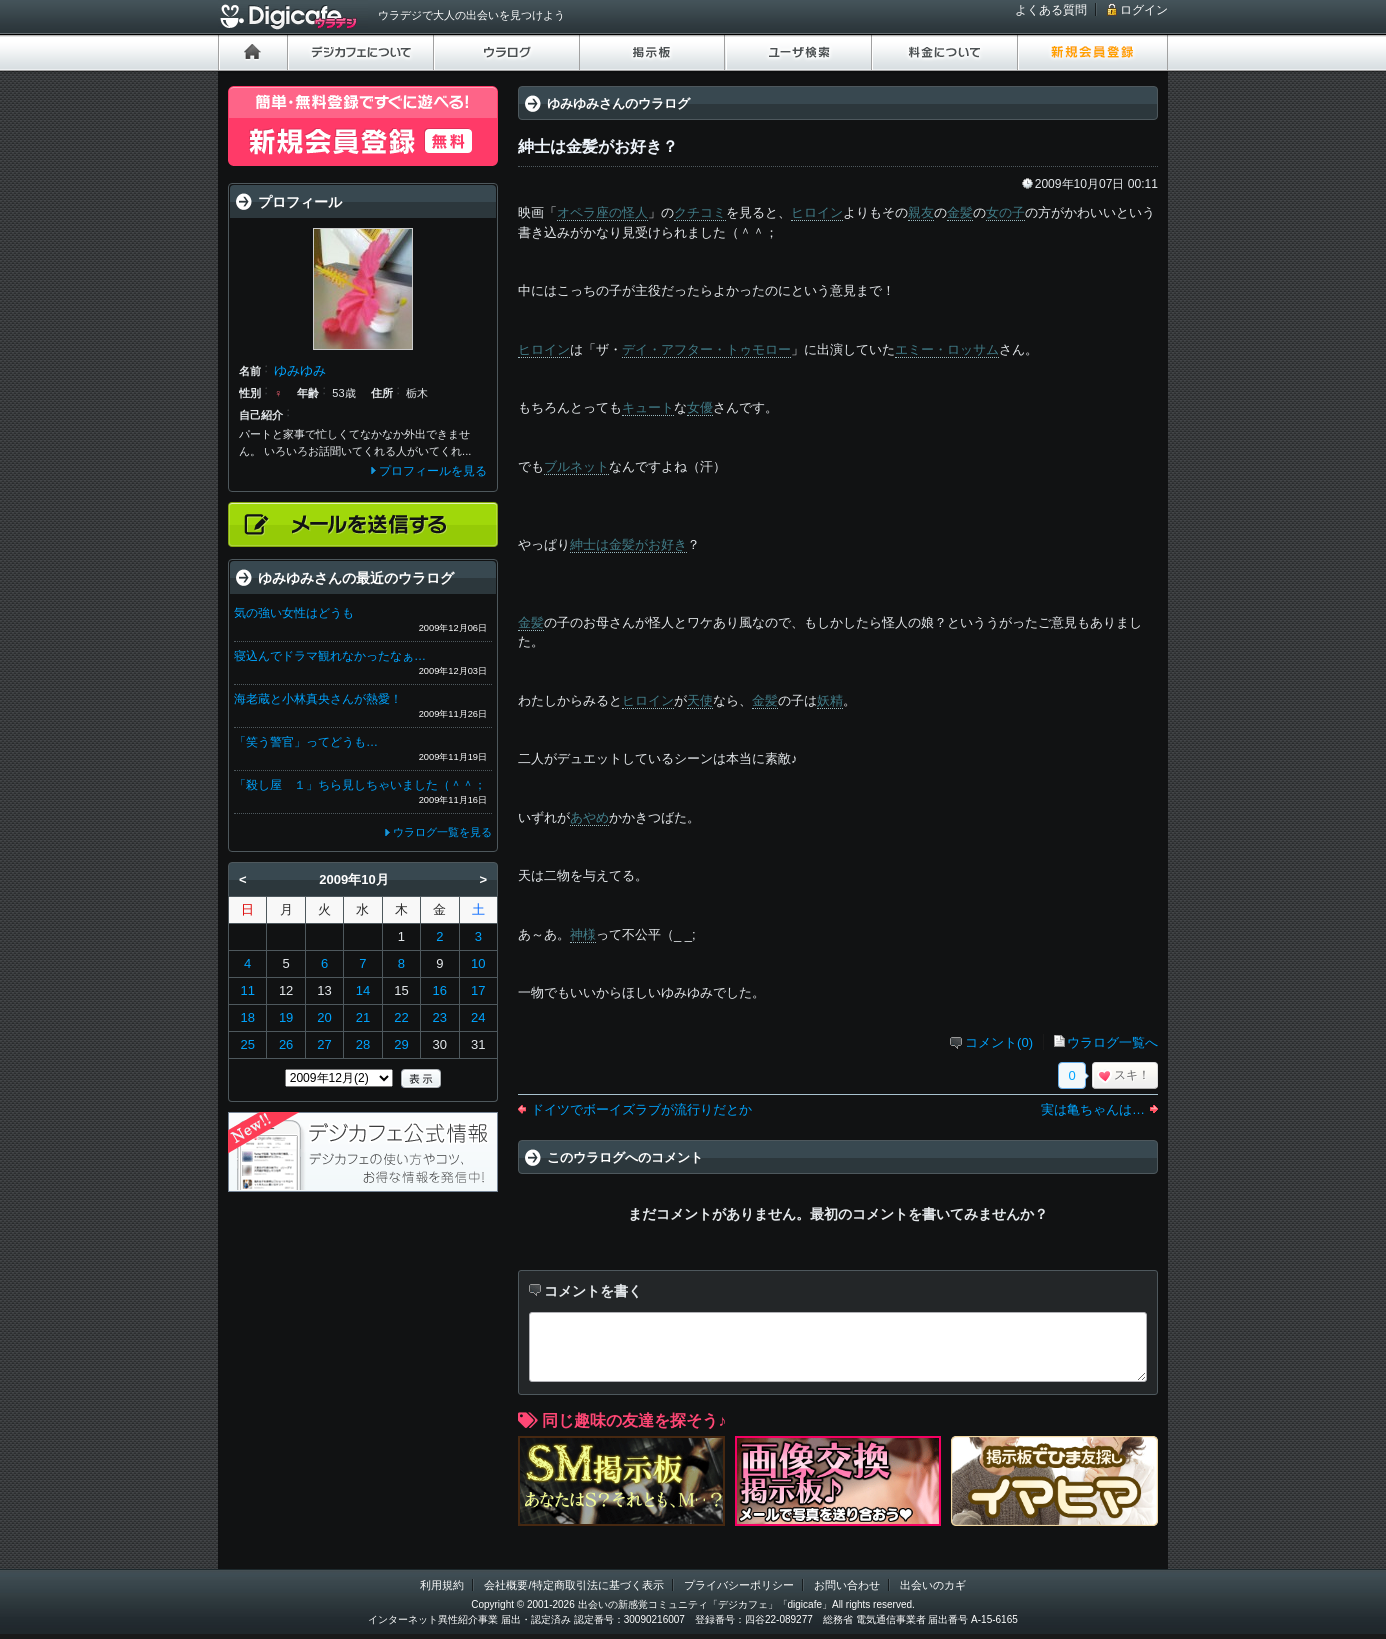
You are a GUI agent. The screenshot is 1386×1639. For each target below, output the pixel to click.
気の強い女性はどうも (294, 613)
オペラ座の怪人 (602, 212)
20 (324, 1017)
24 (478, 1017)
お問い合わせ (847, 1585)
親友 (921, 212)
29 (401, 1044)
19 (286, 1017)
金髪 (960, 212)
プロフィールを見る (433, 471)
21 (363, 1017)
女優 (700, 407)
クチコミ (700, 212)
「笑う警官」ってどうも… (306, 742)
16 (440, 990)
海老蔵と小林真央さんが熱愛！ (318, 699)
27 (324, 1044)
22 (401, 1017)
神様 (583, 934)
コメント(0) (999, 1042)
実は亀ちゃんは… (1093, 1109)
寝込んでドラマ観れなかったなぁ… (330, 656)
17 (478, 990)
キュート (648, 407)
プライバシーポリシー (739, 1585)
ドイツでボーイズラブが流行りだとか (641, 1109)
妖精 (830, 700)
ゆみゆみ (300, 370)
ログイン (1144, 10)
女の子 (1005, 212)
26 (286, 1044)
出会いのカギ (933, 1585)
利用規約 (442, 1585)
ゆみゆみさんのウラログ (618, 103)
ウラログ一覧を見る (442, 832)
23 (440, 1017)
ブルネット (576, 466)
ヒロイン (817, 212)
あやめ (589, 817)
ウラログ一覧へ (1112, 1042)
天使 (700, 700)
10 (478, 963)
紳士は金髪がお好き (628, 544)
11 (247, 990)
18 (247, 1017)
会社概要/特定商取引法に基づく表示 (573, 1585)
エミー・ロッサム (947, 349)
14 (363, 990)
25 (247, 1044)
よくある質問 (1051, 10)
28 (363, 1044)
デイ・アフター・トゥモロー (706, 349)
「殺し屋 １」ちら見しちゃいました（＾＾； (360, 785)
